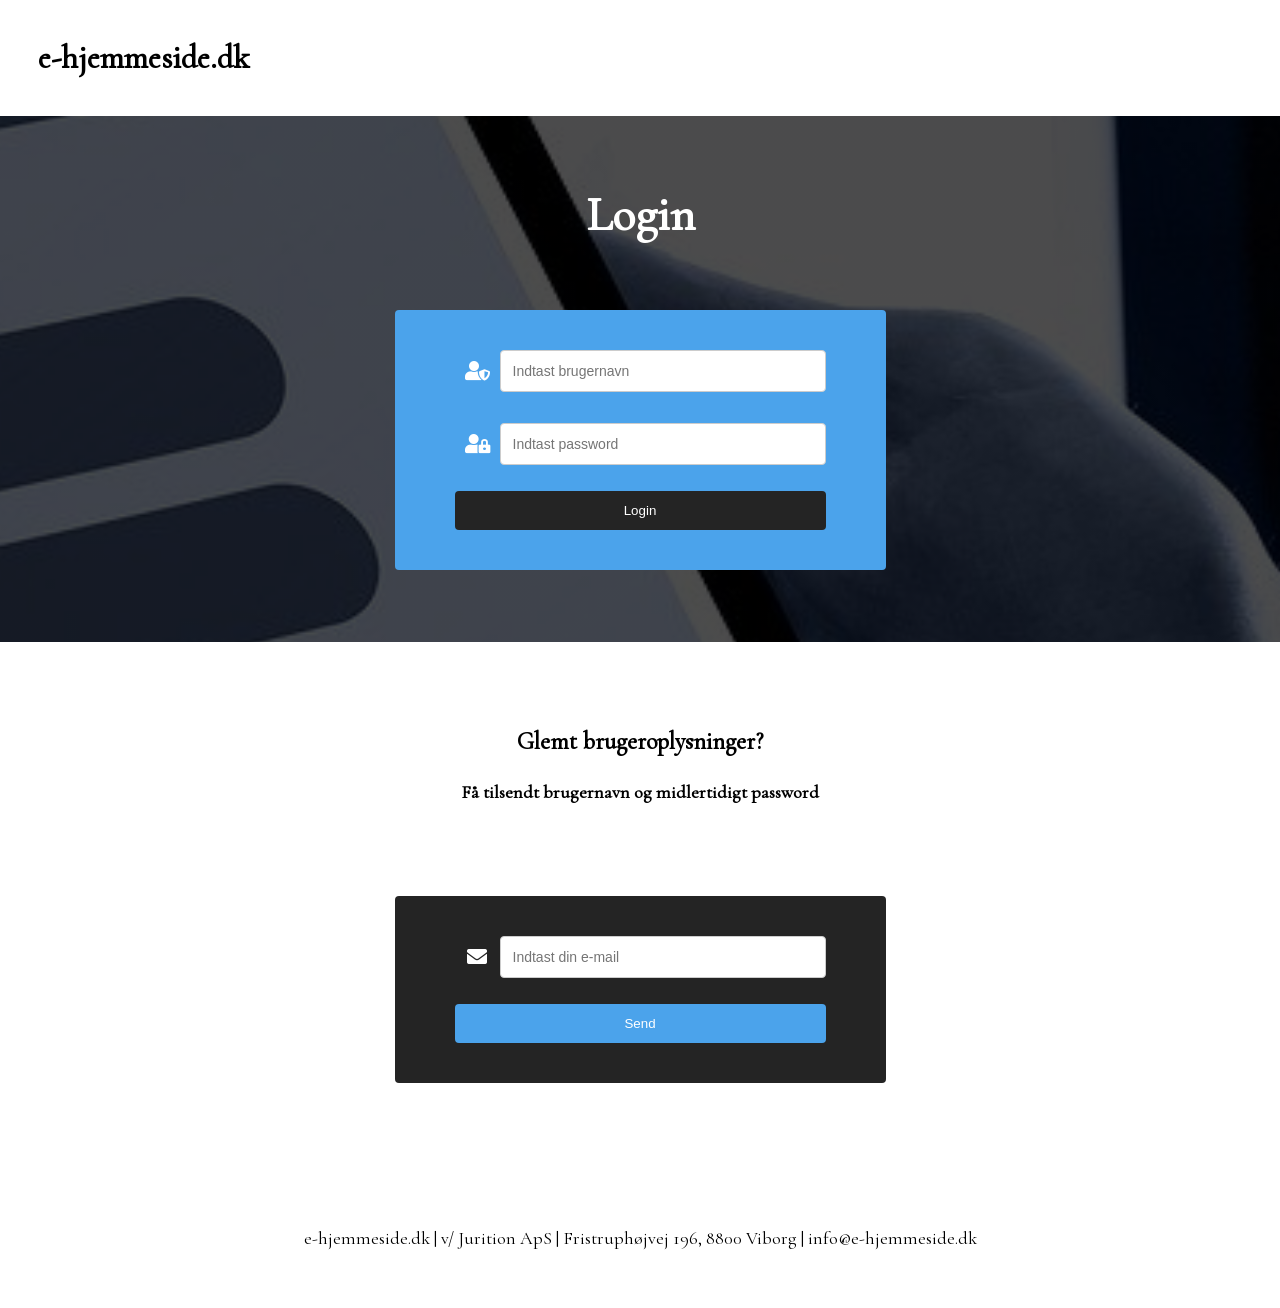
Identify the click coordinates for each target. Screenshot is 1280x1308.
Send (639, 1023)
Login (640, 510)
